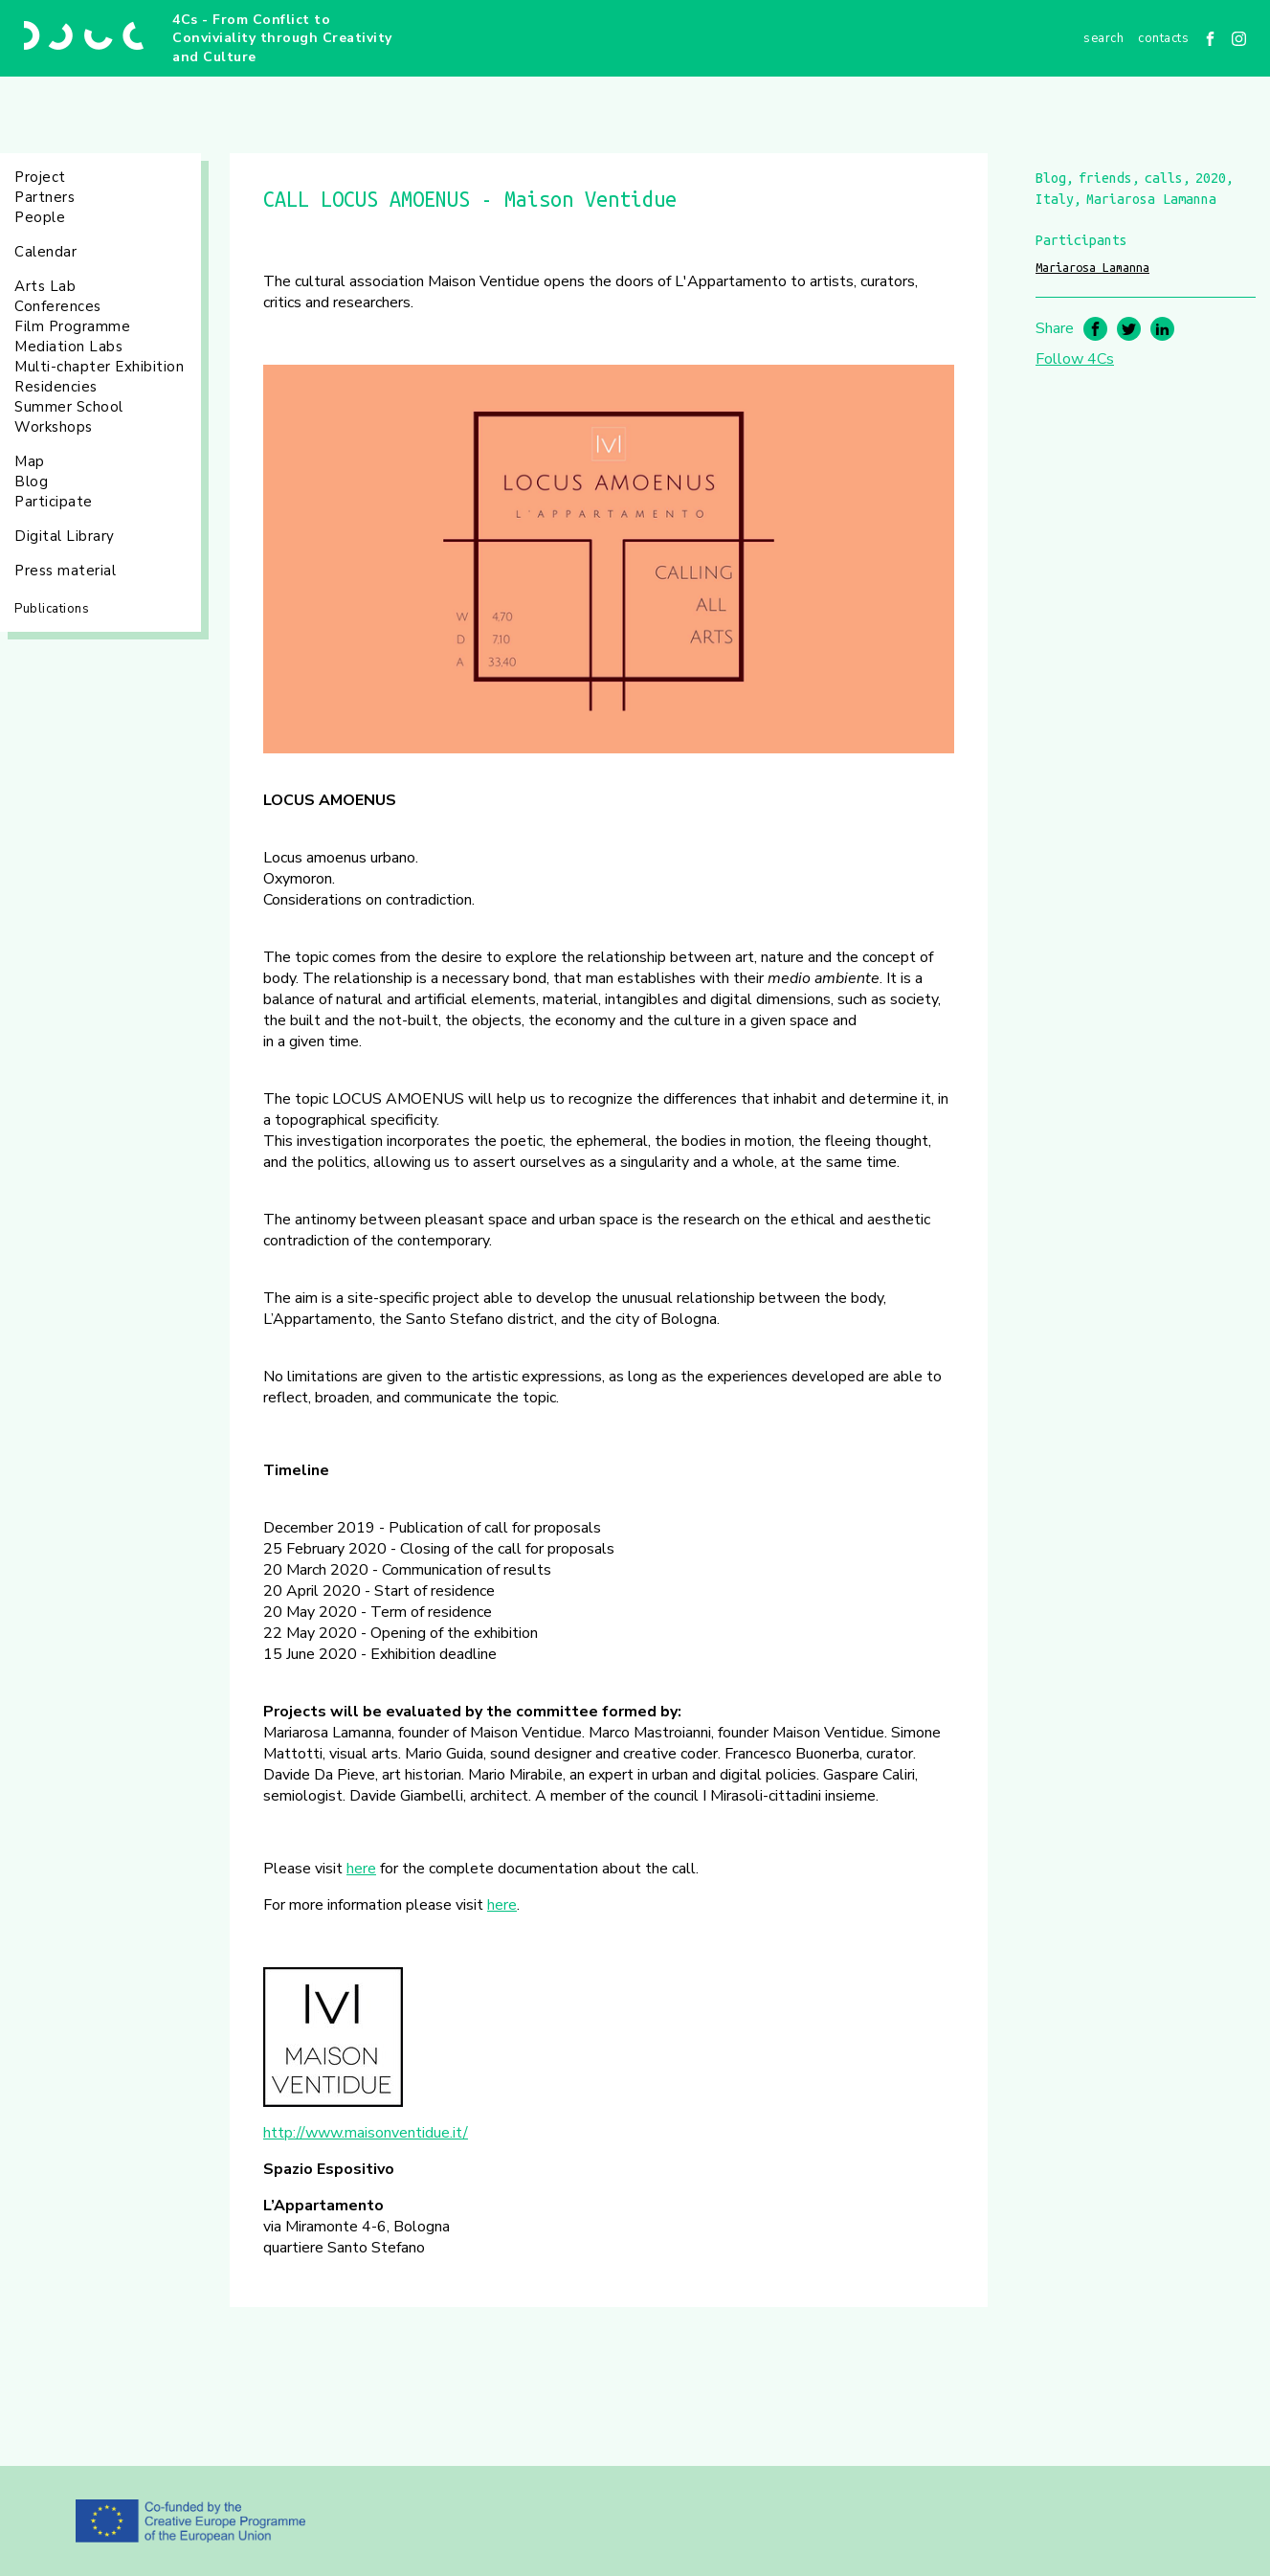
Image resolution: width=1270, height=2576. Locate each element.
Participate (53, 501)
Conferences (57, 306)
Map (29, 461)
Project (40, 177)
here (361, 1868)
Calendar (45, 251)
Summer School (68, 406)
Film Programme (72, 326)
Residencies (56, 386)
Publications (51, 608)
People (39, 217)
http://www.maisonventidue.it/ (365, 2132)
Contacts (1163, 38)
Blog (31, 481)
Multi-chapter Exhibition (99, 366)
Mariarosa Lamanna (1092, 267)
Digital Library (64, 536)
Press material (65, 570)
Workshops (53, 427)
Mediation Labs (68, 346)
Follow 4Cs (1075, 359)
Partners (44, 197)
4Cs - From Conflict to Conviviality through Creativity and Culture (282, 38)
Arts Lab (45, 286)
